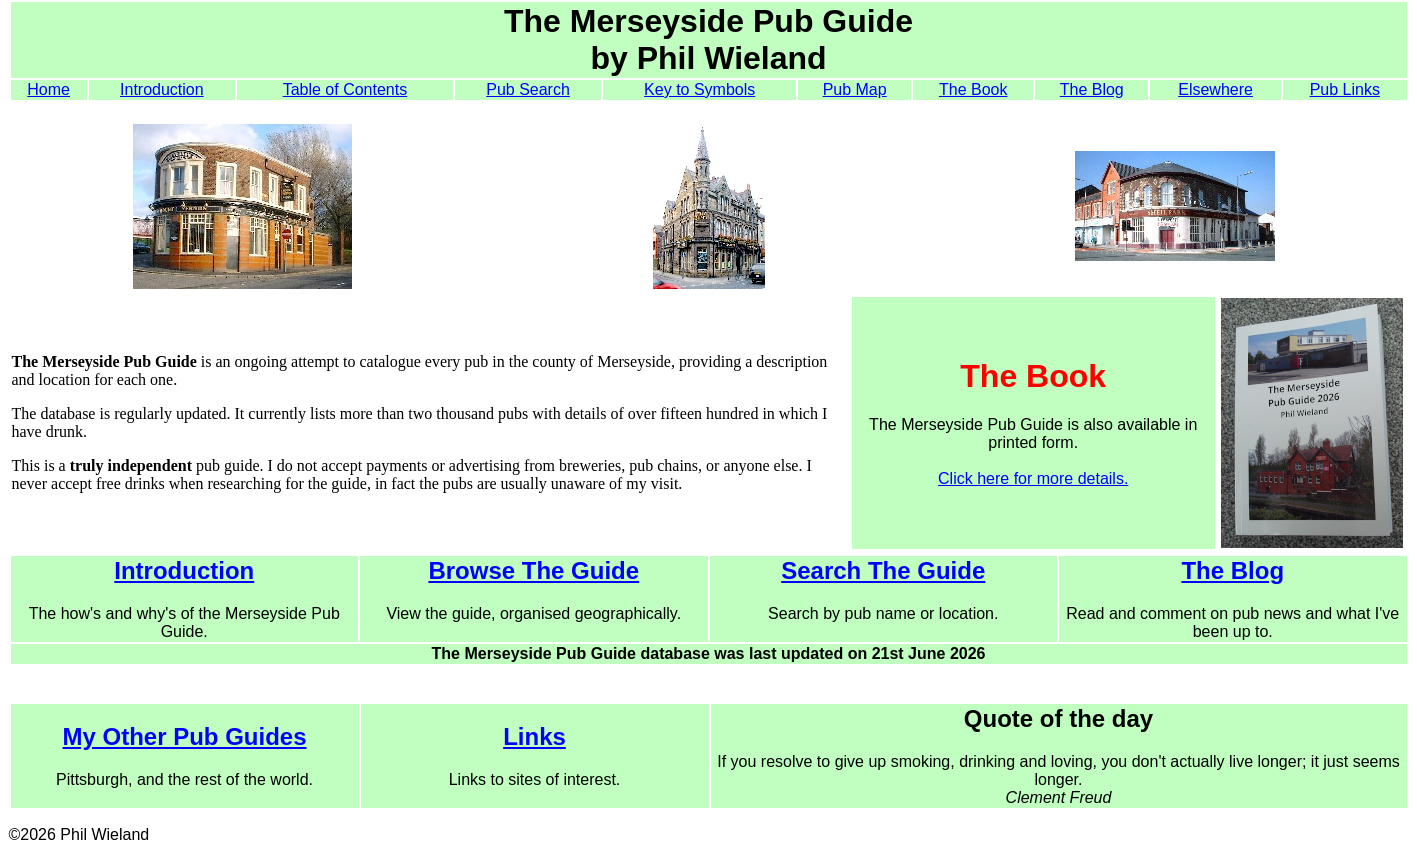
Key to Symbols (699, 89)
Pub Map (855, 89)
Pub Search (528, 89)
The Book (973, 89)
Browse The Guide (533, 570)
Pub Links (1345, 89)
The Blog (1092, 89)
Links (534, 736)
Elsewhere (1215, 89)
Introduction (162, 89)
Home (48, 89)
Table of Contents (345, 89)
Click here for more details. (1033, 478)
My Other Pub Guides (184, 736)
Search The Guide (883, 570)
